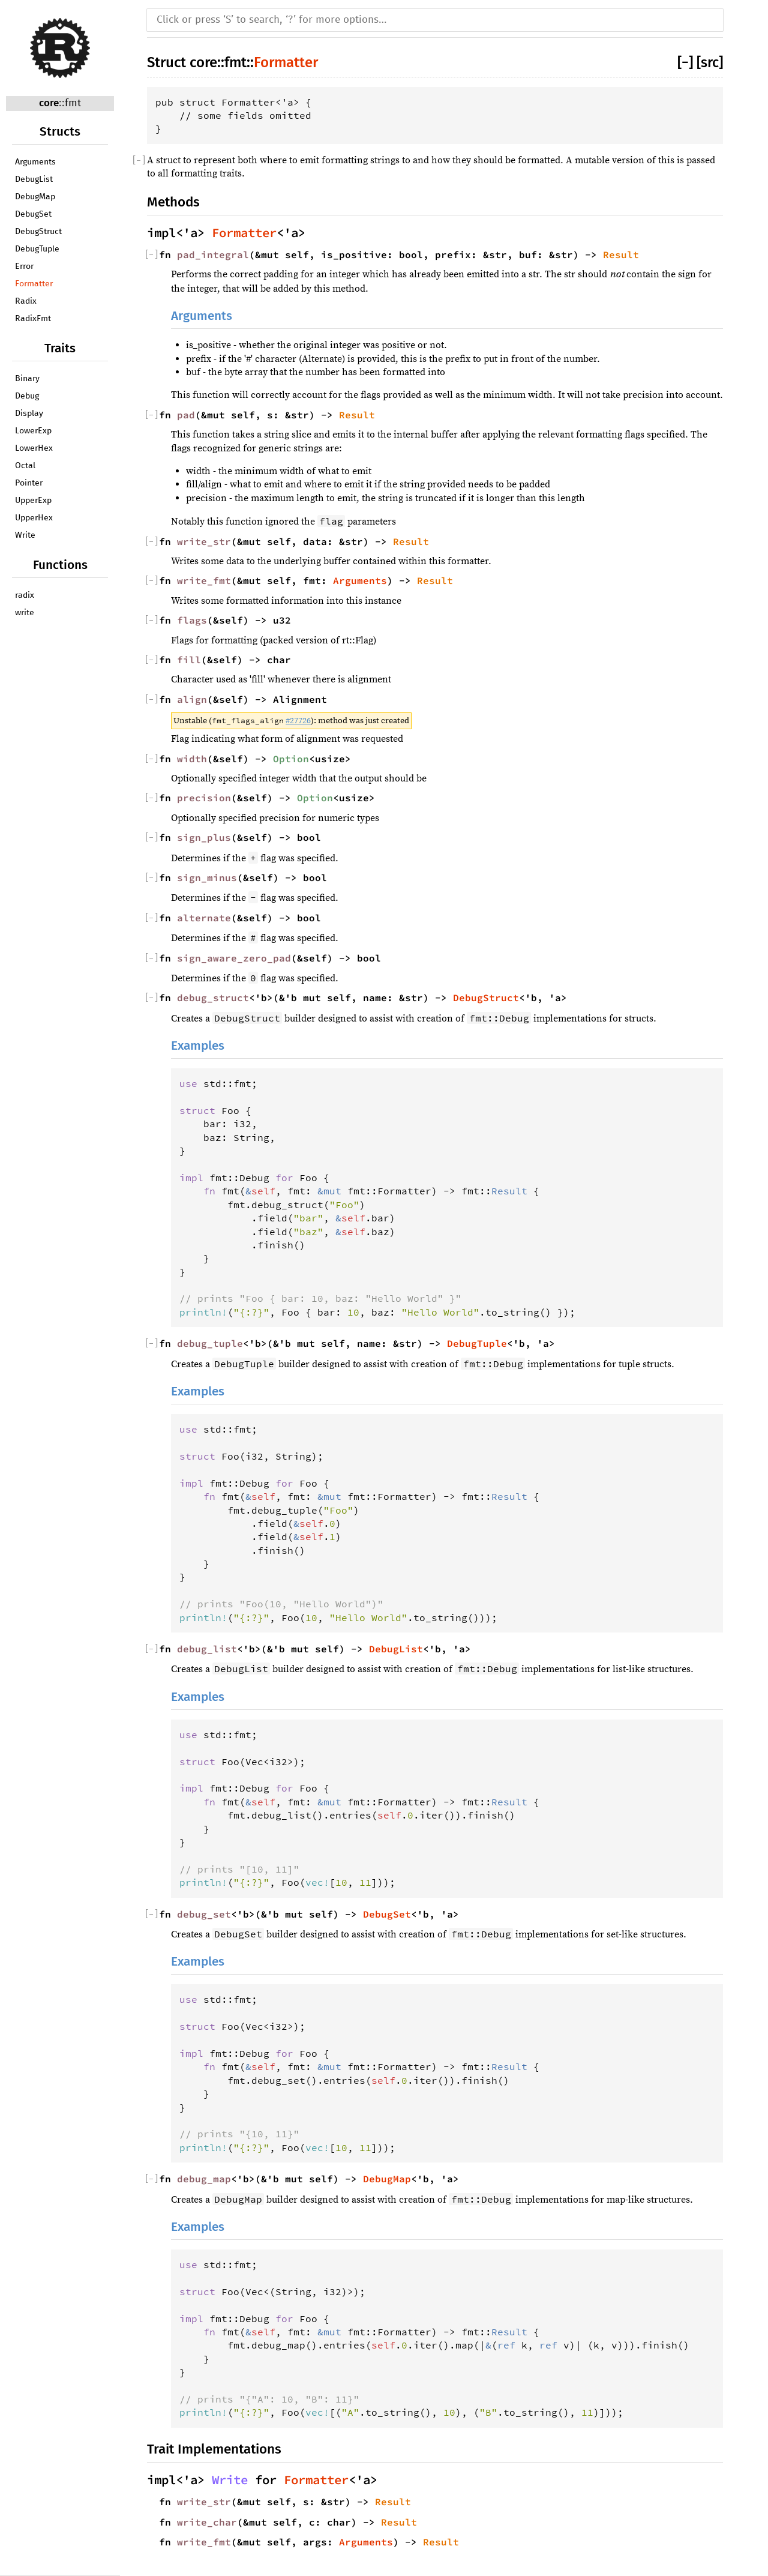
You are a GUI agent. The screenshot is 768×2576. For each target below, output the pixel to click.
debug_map (204, 2179)
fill (189, 660)
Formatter (34, 284)
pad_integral (213, 254)
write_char (207, 2522)
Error (24, 266)
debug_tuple (210, 1343)
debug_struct (213, 998)
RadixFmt (33, 318)
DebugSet (33, 214)
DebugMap (35, 197)
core (49, 103)
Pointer (29, 483)
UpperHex (34, 518)
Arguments (35, 162)
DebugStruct (38, 231)
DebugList (34, 179)
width (192, 759)
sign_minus (207, 877)
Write (25, 535)
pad (186, 415)
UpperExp (33, 500)
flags (192, 620)
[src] (710, 62)
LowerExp (33, 431)
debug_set (204, 1914)
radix (24, 595)
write (24, 613)
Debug (27, 396)
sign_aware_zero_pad (234, 958)
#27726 (298, 720)
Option (291, 759)
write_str (204, 541)
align (192, 699)
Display (29, 413)
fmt (73, 103)
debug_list (207, 1649)
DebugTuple (37, 249)
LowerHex (34, 448)
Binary (27, 379)
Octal (25, 466)
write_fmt (204, 580)
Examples (197, 1045)
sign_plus (204, 837)
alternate (204, 918)
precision (204, 798)
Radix (26, 301)
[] (687, 62)
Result (621, 254)
